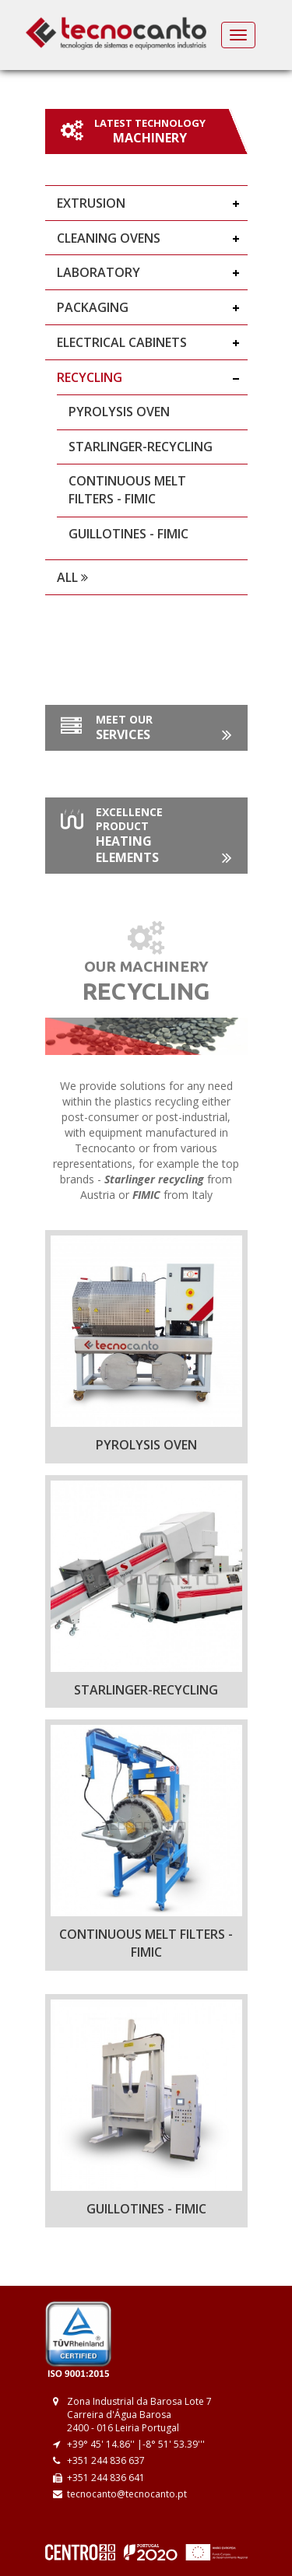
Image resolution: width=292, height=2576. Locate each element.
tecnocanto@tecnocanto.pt (127, 2494)
